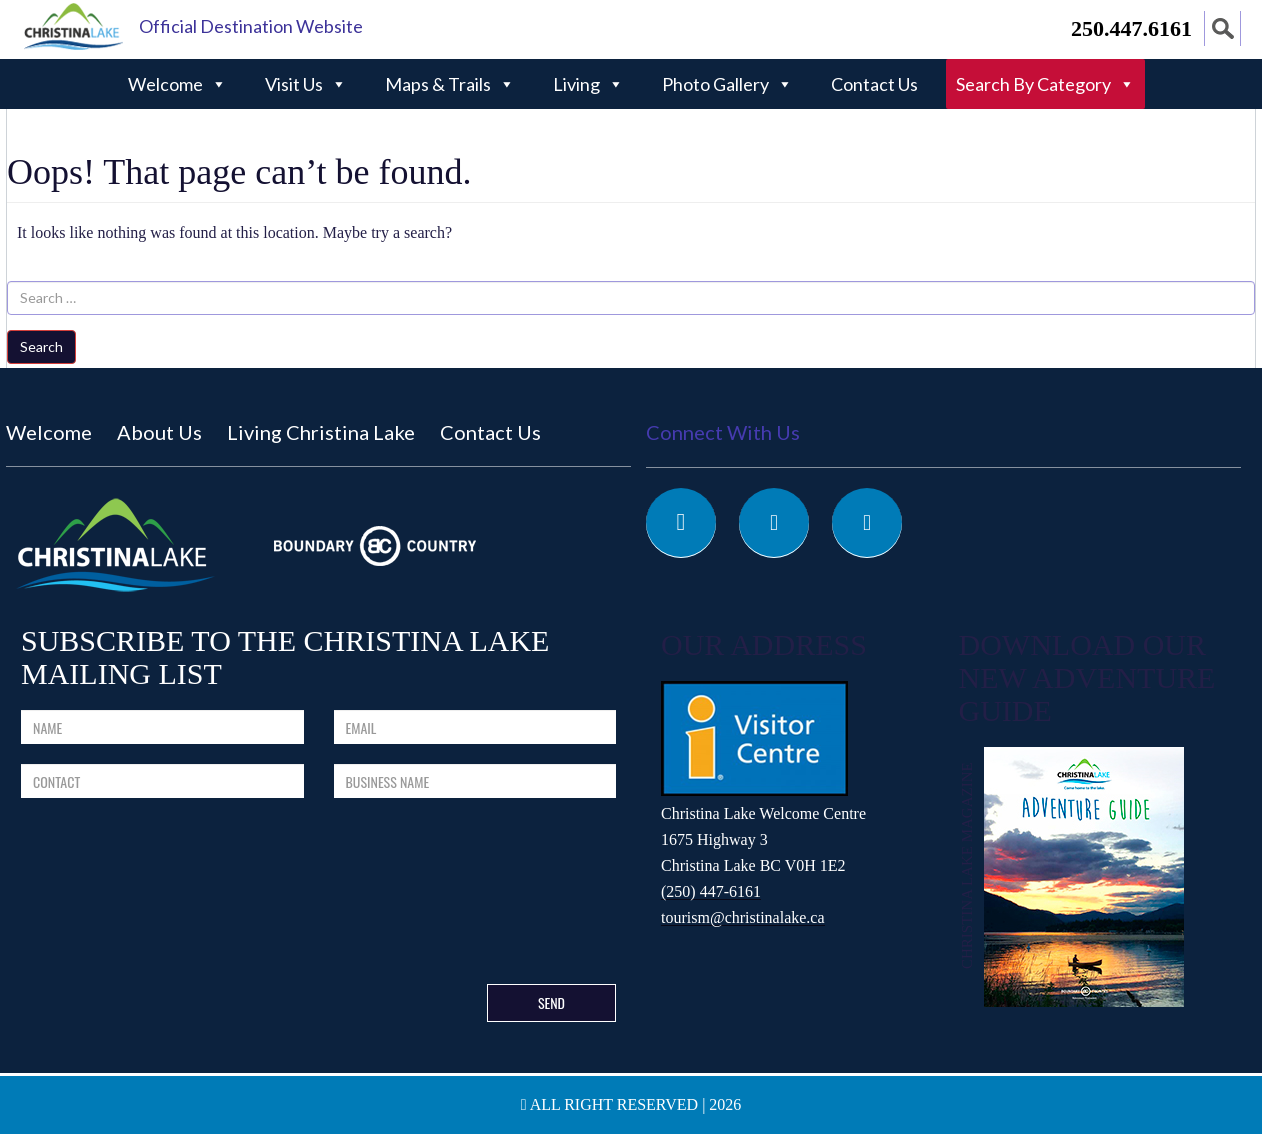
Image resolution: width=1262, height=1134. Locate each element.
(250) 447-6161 (711, 891)
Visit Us (306, 84)
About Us (159, 432)
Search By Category (1045, 84)
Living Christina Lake (321, 432)
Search (41, 346)
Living (588, 84)
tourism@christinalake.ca (743, 917)
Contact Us (874, 84)
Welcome (177, 84)
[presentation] (486, 895)
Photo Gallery (727, 84)
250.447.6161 (1131, 28)
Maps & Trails (450, 84)
